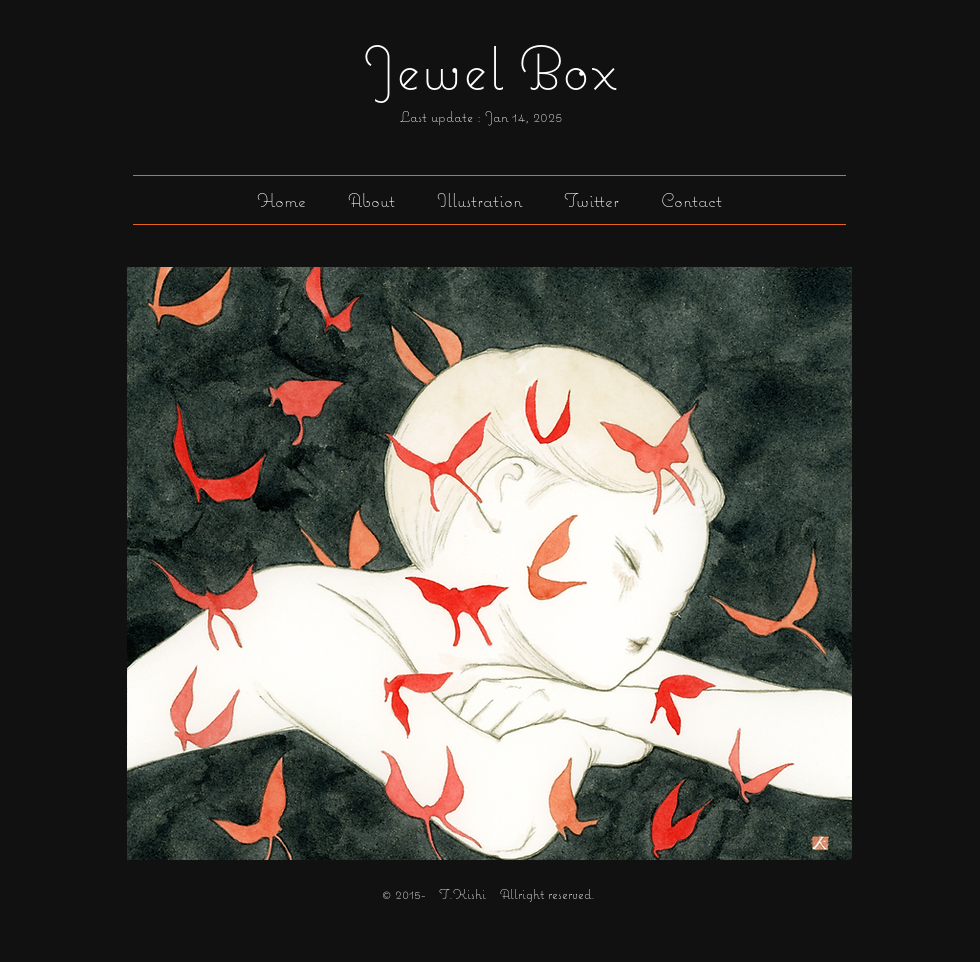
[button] (479, 200)
